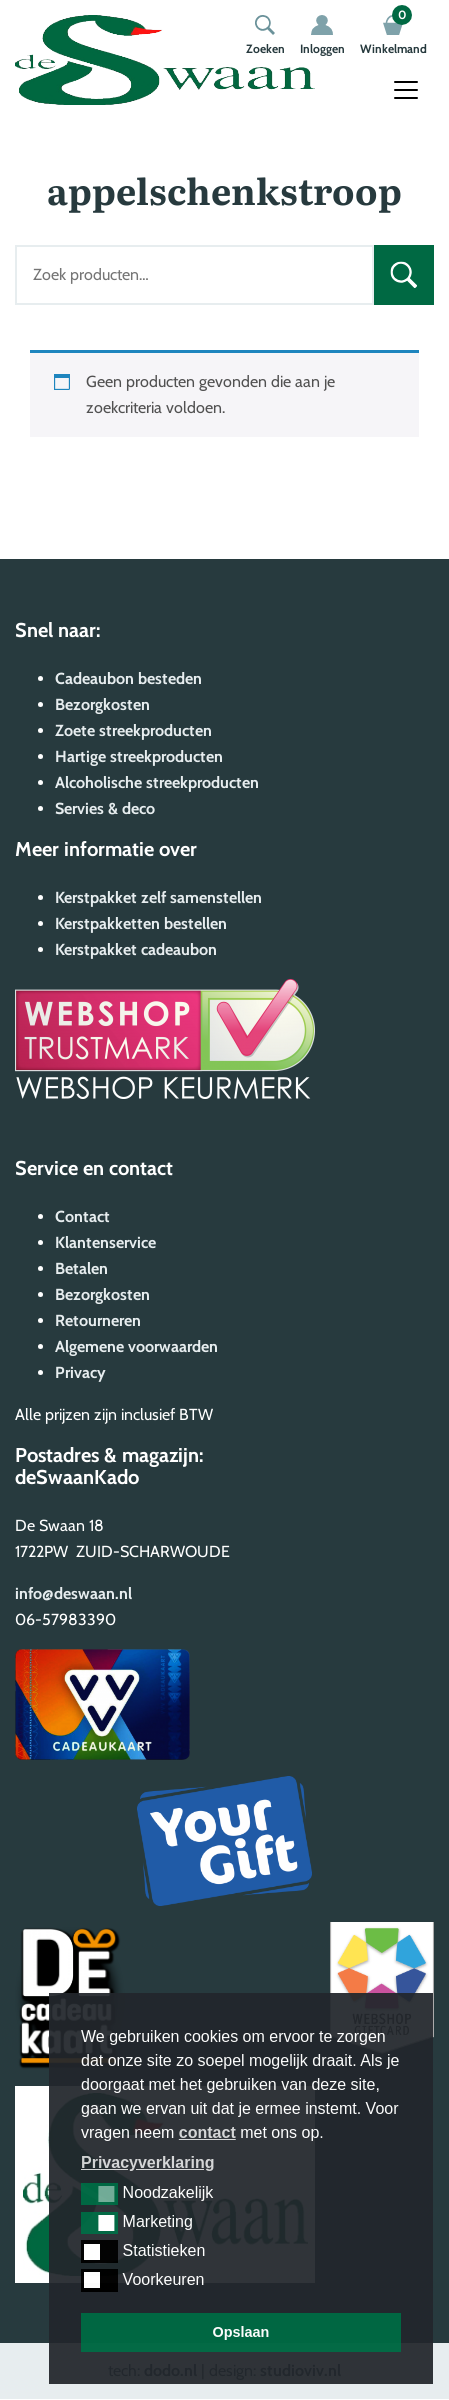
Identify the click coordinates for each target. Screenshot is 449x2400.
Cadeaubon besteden (128, 678)
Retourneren (98, 1320)
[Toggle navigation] (406, 90)
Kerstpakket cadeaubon (136, 949)
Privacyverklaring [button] (147, 2162)
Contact (82, 1216)
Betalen (81, 1268)
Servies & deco (105, 808)
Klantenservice (105, 1242)
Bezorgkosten (102, 704)
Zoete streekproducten (133, 730)
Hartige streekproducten (139, 756)
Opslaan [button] (241, 2332)
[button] (99, 2194)
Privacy (80, 1372)
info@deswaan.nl (73, 1593)
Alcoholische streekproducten (157, 782)
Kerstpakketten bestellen (141, 923)
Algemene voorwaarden (136, 1346)
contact (207, 2132)
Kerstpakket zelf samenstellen (158, 897)
